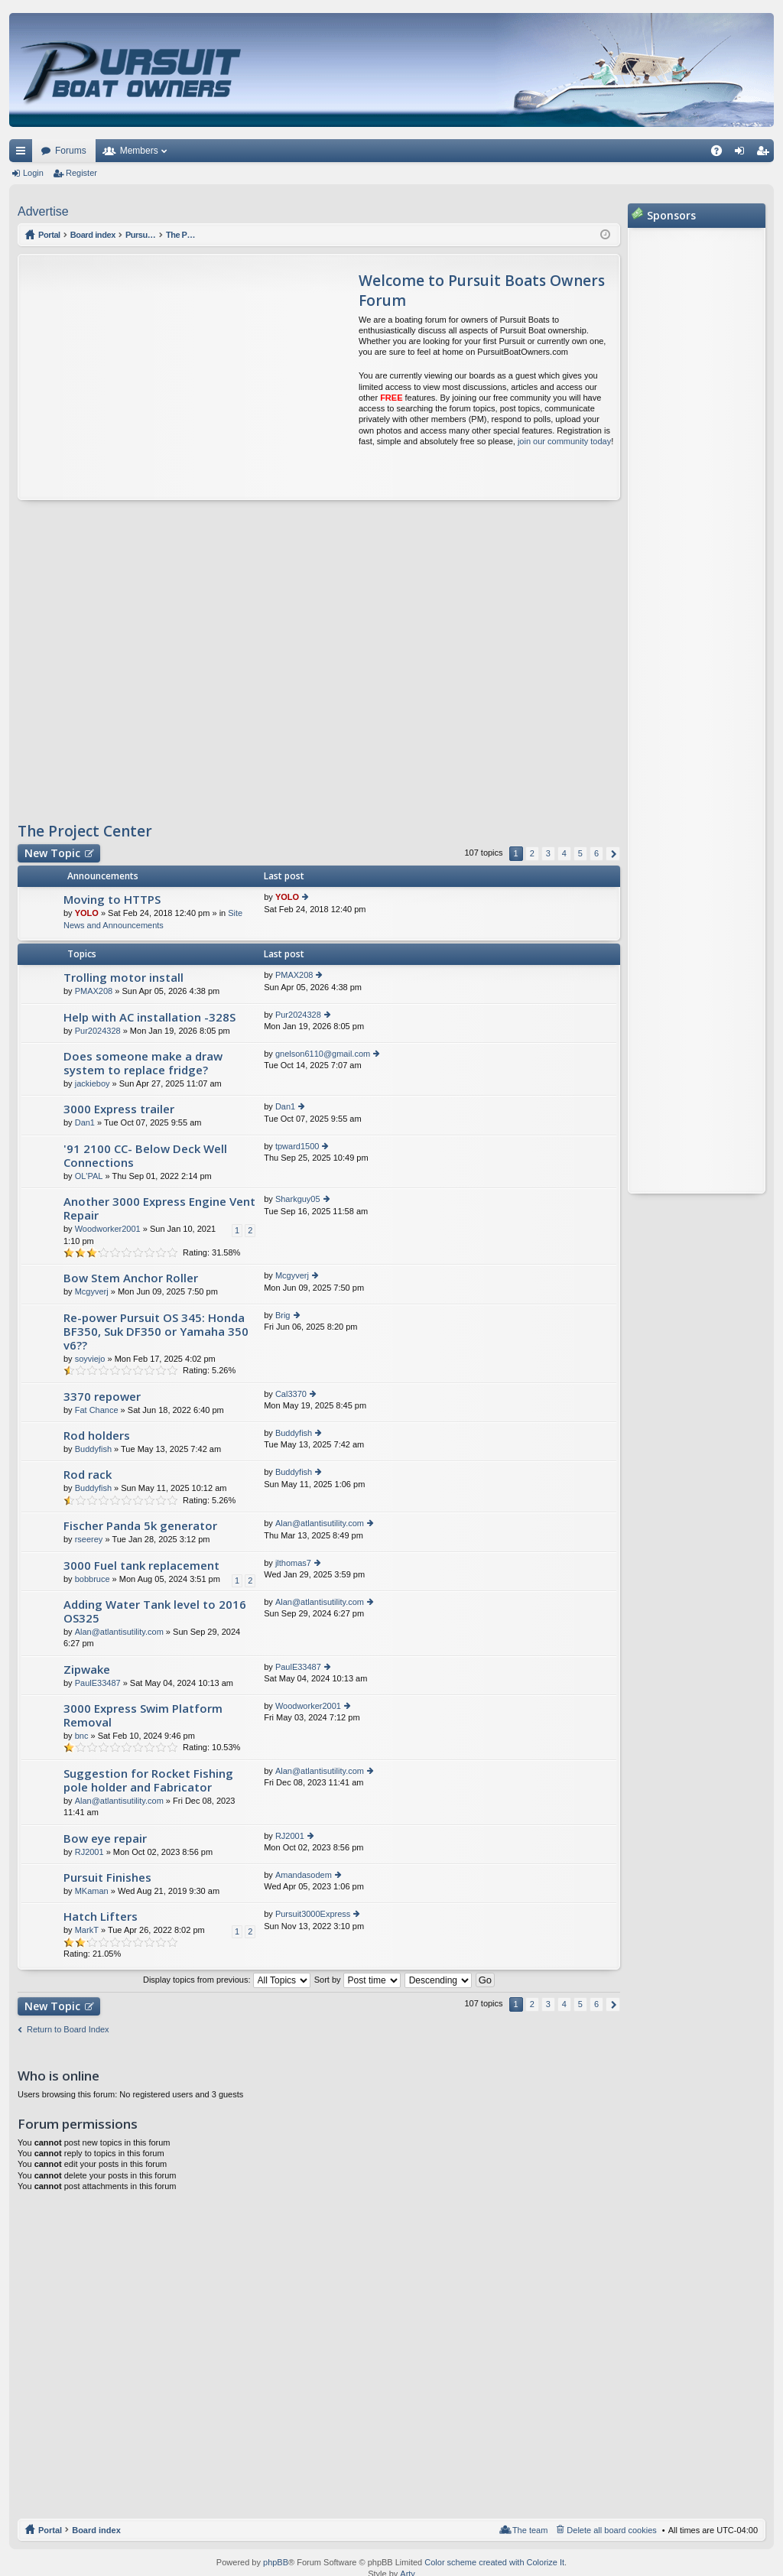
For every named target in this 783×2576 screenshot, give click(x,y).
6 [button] (596, 853)
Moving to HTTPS (112, 899)
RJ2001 (89, 1851)
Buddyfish (93, 1449)
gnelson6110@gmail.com (322, 1053)
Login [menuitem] (743, 153)
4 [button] (564, 853)
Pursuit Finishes (107, 1877)
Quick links (23, 153)
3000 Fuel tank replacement (141, 1565)
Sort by (357, 1979)
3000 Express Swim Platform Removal (143, 1715)
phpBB (275, 2562)
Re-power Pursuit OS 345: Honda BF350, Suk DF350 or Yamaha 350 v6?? (156, 1332)
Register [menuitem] (766, 153)
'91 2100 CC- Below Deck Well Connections (145, 1156)
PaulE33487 (98, 1683)
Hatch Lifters (100, 1916)
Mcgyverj (92, 1291)
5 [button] (580, 853)
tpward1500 (297, 1146)
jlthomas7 (293, 1562)
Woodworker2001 (108, 1228)
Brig (283, 1315)
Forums (70, 150)
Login (33, 172)
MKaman (92, 1890)
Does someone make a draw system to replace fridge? (143, 1063)
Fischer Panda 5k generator (140, 1526)
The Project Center (85, 831)
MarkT (87, 1929)
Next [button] (613, 853)
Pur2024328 (98, 1030)
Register (81, 172)
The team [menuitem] (529, 2530)
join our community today (564, 441)
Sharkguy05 (297, 1199)
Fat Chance (97, 1410)
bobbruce (92, 1579)
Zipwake (86, 1669)
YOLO (87, 913)
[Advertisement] (162, 377)
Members (139, 150)
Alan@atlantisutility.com (319, 1523)
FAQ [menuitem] (721, 153)
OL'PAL (89, 1176)
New (52, 853)
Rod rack (87, 1474)
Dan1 (85, 1122)
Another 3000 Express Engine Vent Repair (159, 1208)
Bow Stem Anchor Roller (130, 1278)
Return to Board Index (68, 2029)
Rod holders (96, 1435)
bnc (82, 1735)
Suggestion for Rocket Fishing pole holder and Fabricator (148, 1780)
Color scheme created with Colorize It (494, 2562)
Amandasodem (303, 1874)
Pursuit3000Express (312, 1913)
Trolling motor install (123, 977)
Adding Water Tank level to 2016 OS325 (154, 1611)
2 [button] (532, 853)
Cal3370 (291, 1393)
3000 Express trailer (118, 1109)
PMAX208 (94, 991)
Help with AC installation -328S (149, 1017)
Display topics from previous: (226, 1979)
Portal (50, 234)
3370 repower (102, 1396)
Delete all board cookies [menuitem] (611, 2530)
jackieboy (92, 1083)
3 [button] (548, 853)
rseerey (89, 1539)
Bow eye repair (105, 1838)
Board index (96, 2530)
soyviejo (90, 1358)
